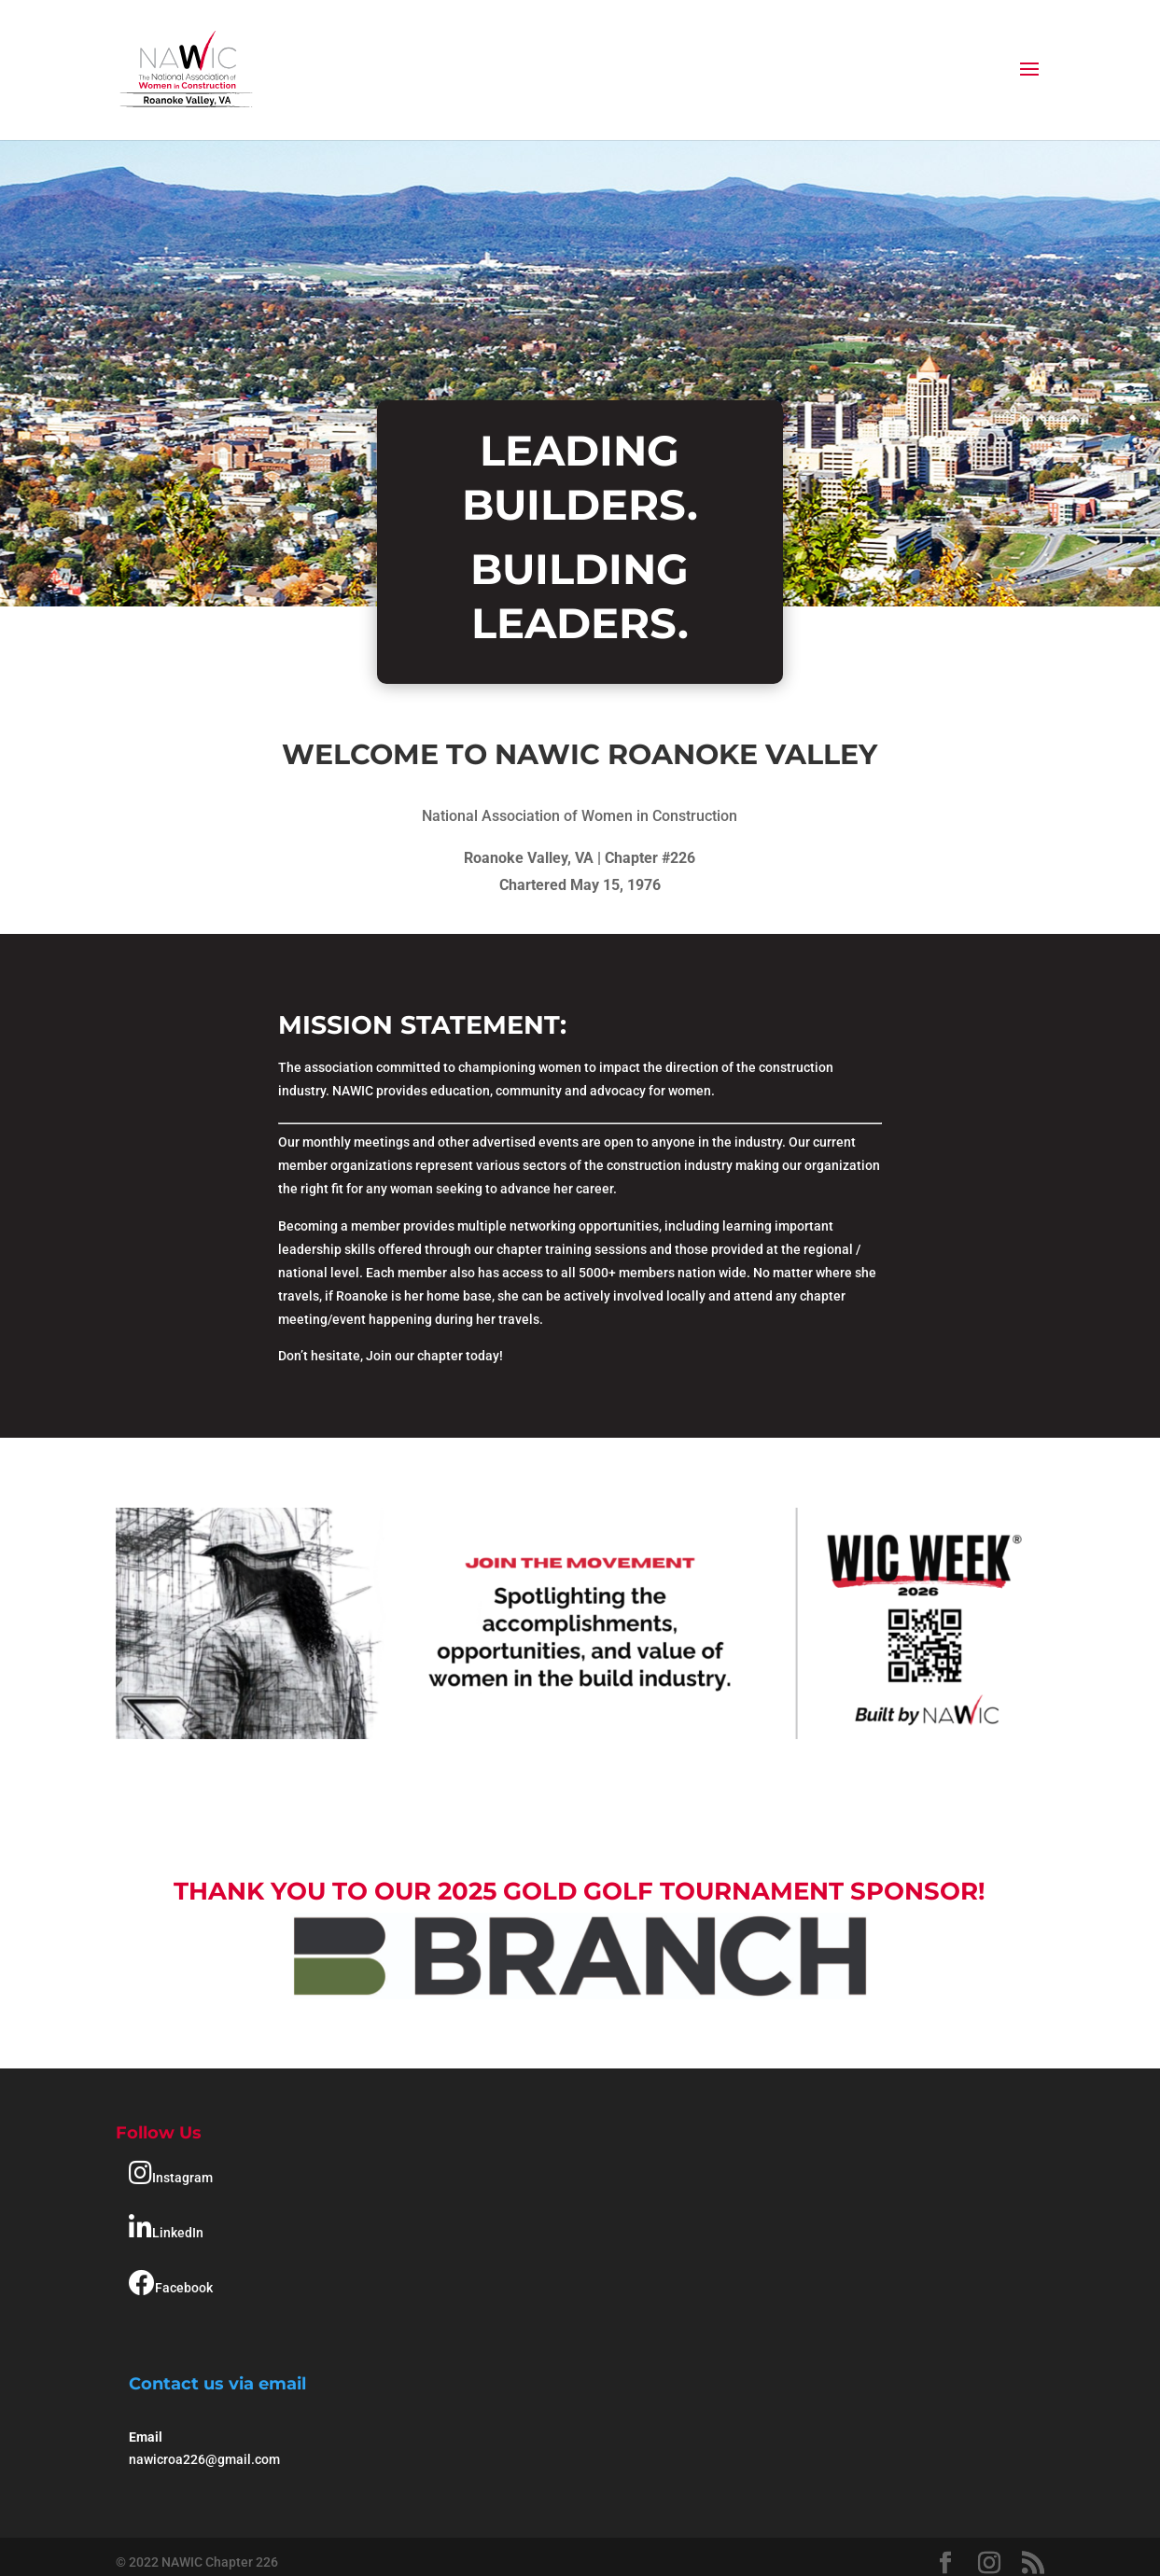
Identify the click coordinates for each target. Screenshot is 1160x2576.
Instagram (171, 2173)
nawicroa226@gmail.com (204, 2459)
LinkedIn (166, 2228)
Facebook (171, 2283)
